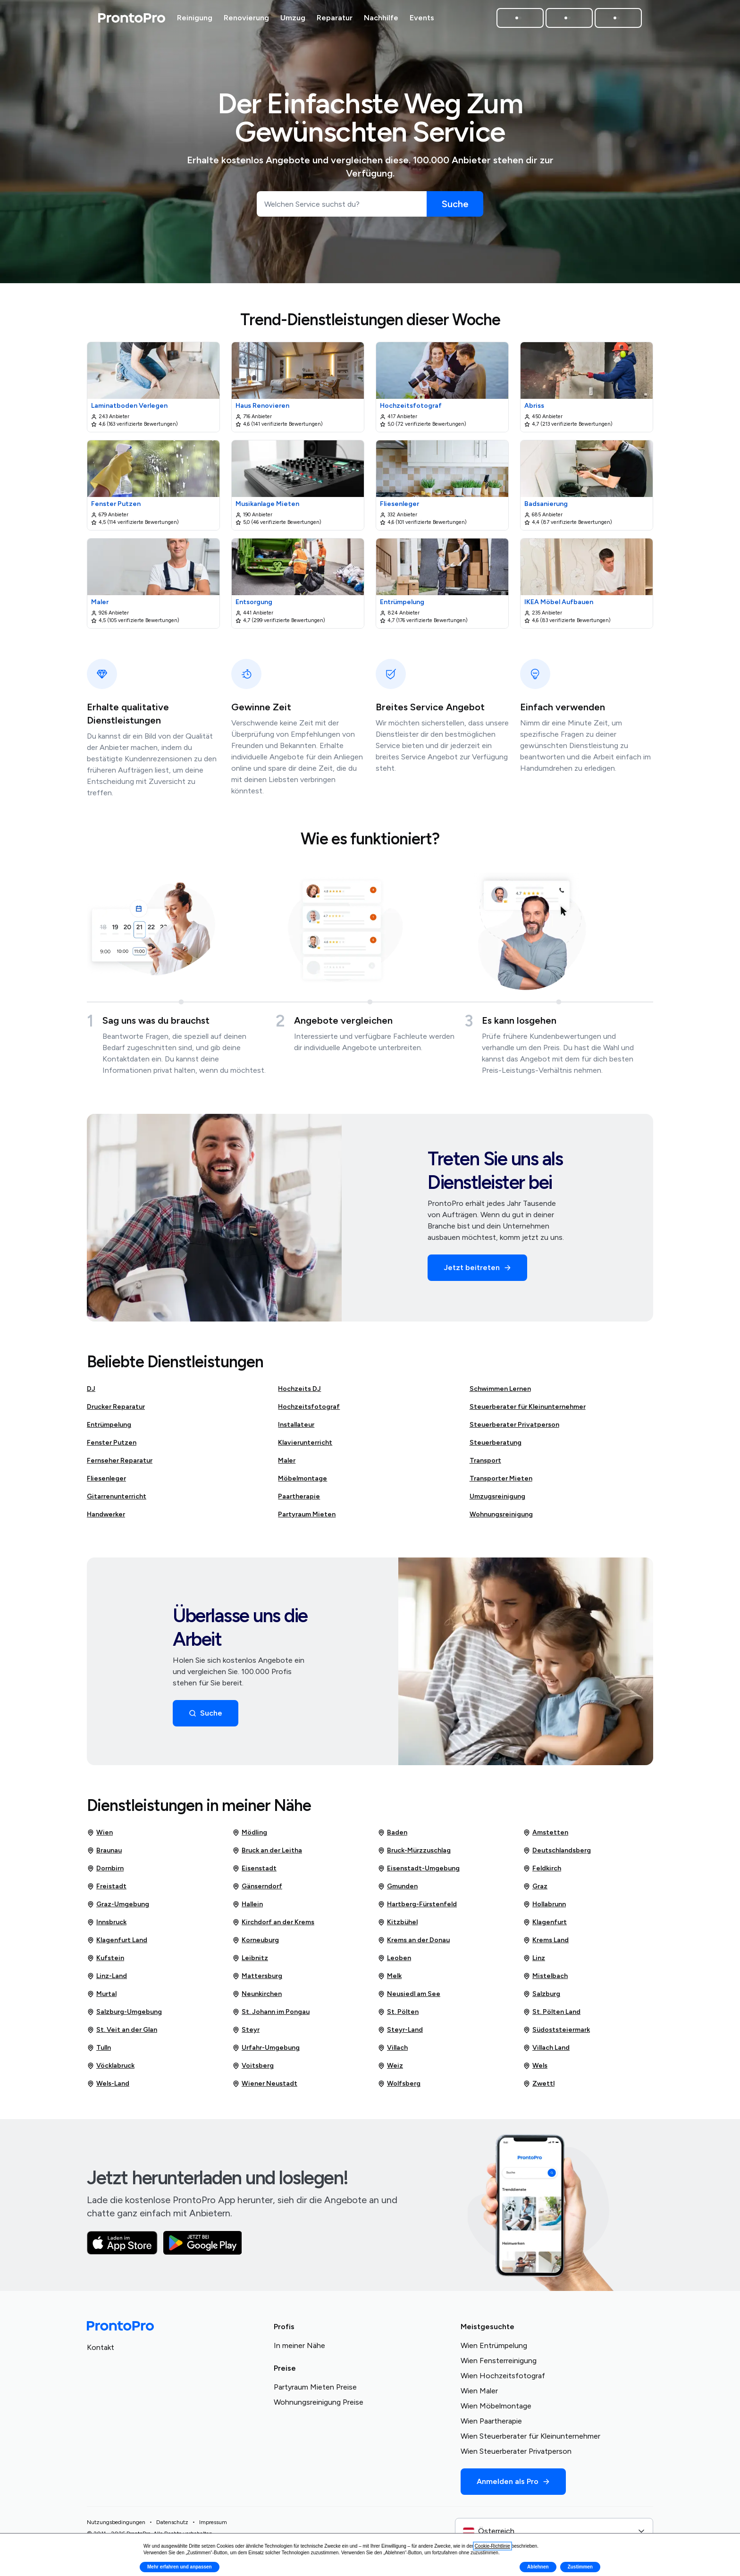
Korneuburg (255, 1940)
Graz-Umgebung (118, 1904)
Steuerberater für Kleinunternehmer (528, 1407)
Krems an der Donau (414, 1940)
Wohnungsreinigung (501, 1514)
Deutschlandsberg (557, 1850)
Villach (393, 2048)
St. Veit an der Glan (122, 2030)
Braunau (104, 1850)
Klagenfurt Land (117, 1940)
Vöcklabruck (111, 2066)
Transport (485, 1460)
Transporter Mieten (501, 1478)
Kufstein (105, 1958)
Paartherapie (299, 1496)
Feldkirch (542, 1868)
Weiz (390, 2066)
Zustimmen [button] (580, 2566)
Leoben (394, 1958)
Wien (100, 1832)
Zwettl (539, 2084)
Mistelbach (545, 1976)
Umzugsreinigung (497, 1496)
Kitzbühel (398, 1922)
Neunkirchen (257, 1994)
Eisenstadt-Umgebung (419, 1868)
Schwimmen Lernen (500, 1389)
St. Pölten (398, 2012)
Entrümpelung (109, 1425)
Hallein (247, 1904)
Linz (534, 1958)
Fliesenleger (106, 1478)
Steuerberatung (495, 1443)
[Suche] (455, 204)
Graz (535, 1886)
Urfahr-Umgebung (266, 2048)
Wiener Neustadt (264, 2084)
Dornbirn (105, 1868)
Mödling (249, 1832)
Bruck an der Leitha (267, 1850)
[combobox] (554, 2531)
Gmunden (398, 1886)
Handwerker (106, 1514)
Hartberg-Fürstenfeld (417, 1904)
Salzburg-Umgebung (124, 2012)
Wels (535, 2066)
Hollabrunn (544, 1904)
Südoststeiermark (556, 2030)
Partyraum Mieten (307, 1514)
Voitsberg (253, 2066)
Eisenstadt (254, 1868)
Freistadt (106, 1886)
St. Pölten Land (551, 2012)
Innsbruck (106, 1922)
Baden (392, 1832)
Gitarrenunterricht (116, 1496)
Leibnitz (250, 1958)
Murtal (102, 1994)
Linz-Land (107, 1976)
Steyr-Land (400, 2030)
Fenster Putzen (111, 1443)
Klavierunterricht (305, 1443)
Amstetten (545, 1832)
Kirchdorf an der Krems (273, 1922)
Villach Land (546, 2048)
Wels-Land (108, 2084)
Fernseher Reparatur (119, 1460)
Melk (390, 1976)
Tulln (99, 2048)
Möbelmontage (302, 1478)
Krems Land (546, 1940)
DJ (91, 1389)
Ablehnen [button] (538, 2566)
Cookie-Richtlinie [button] (492, 2546)
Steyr (246, 2030)
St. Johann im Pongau (271, 2012)
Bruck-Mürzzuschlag (414, 1850)
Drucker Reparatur (116, 1407)
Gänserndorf (257, 1886)
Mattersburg (257, 1976)
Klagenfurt (545, 1922)
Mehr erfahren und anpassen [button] (179, 2566)
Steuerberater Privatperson (514, 1425)
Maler (286, 1460)
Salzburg (541, 1994)
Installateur (296, 1425)
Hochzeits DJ (299, 1389)
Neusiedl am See (409, 1994)
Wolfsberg (399, 2084)
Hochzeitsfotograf (309, 1407)
